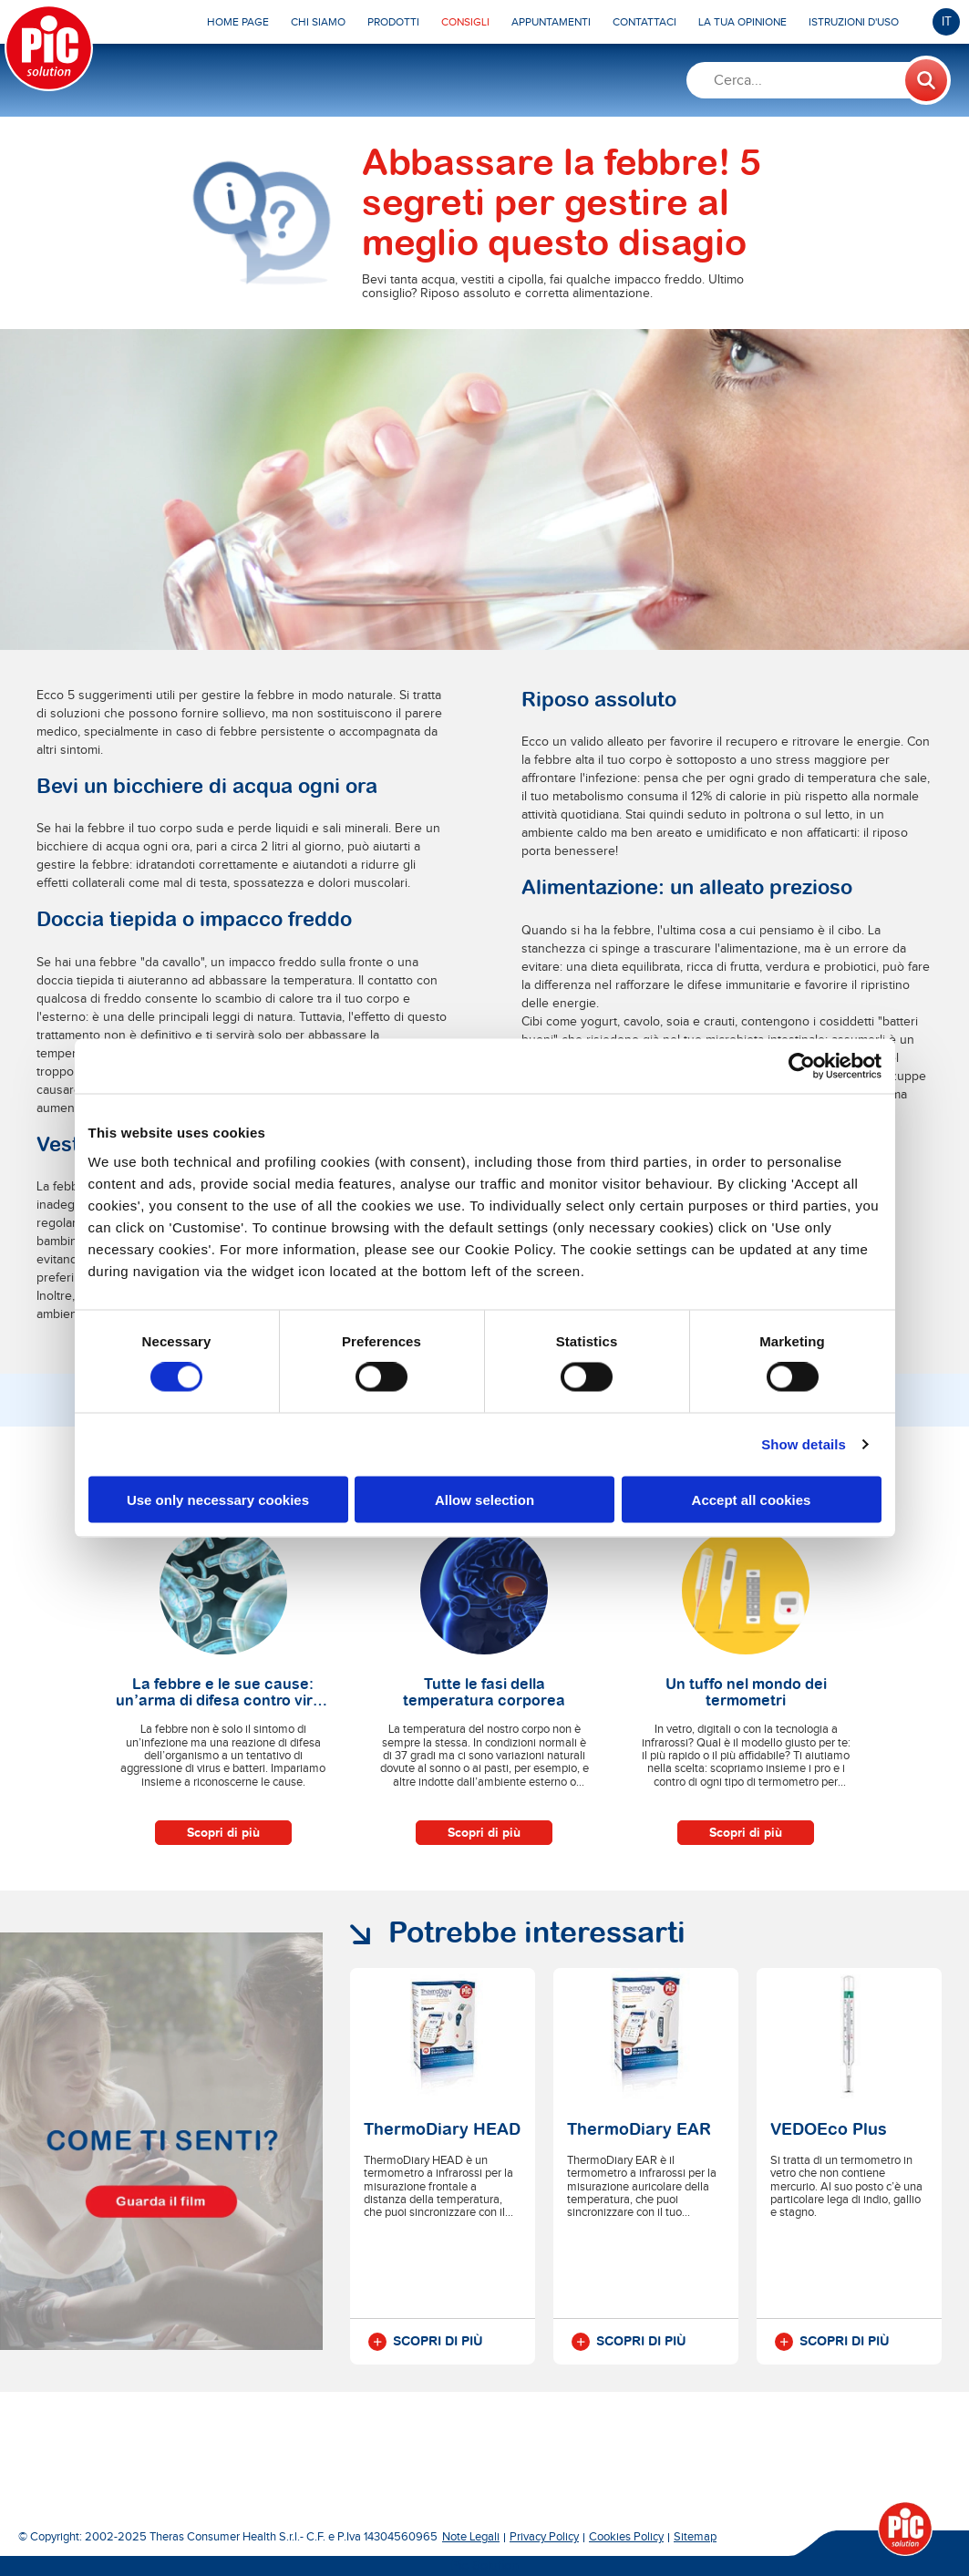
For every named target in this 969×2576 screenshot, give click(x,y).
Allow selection (484, 1499)
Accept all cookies (751, 1499)
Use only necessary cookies (218, 1499)
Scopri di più (223, 1832)
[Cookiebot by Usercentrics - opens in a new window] (801, 1066)
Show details (803, 1444)
